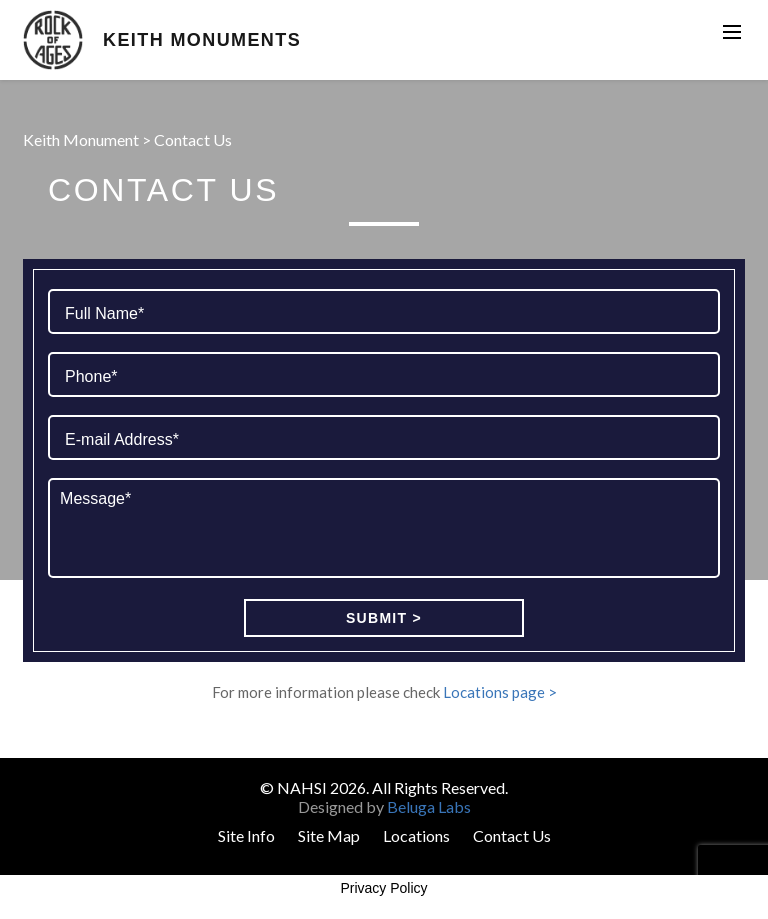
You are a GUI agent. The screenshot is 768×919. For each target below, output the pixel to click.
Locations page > (500, 692)
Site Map (329, 835)
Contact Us (512, 835)
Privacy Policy (383, 888)
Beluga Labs (429, 806)
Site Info (246, 835)
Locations (416, 835)
